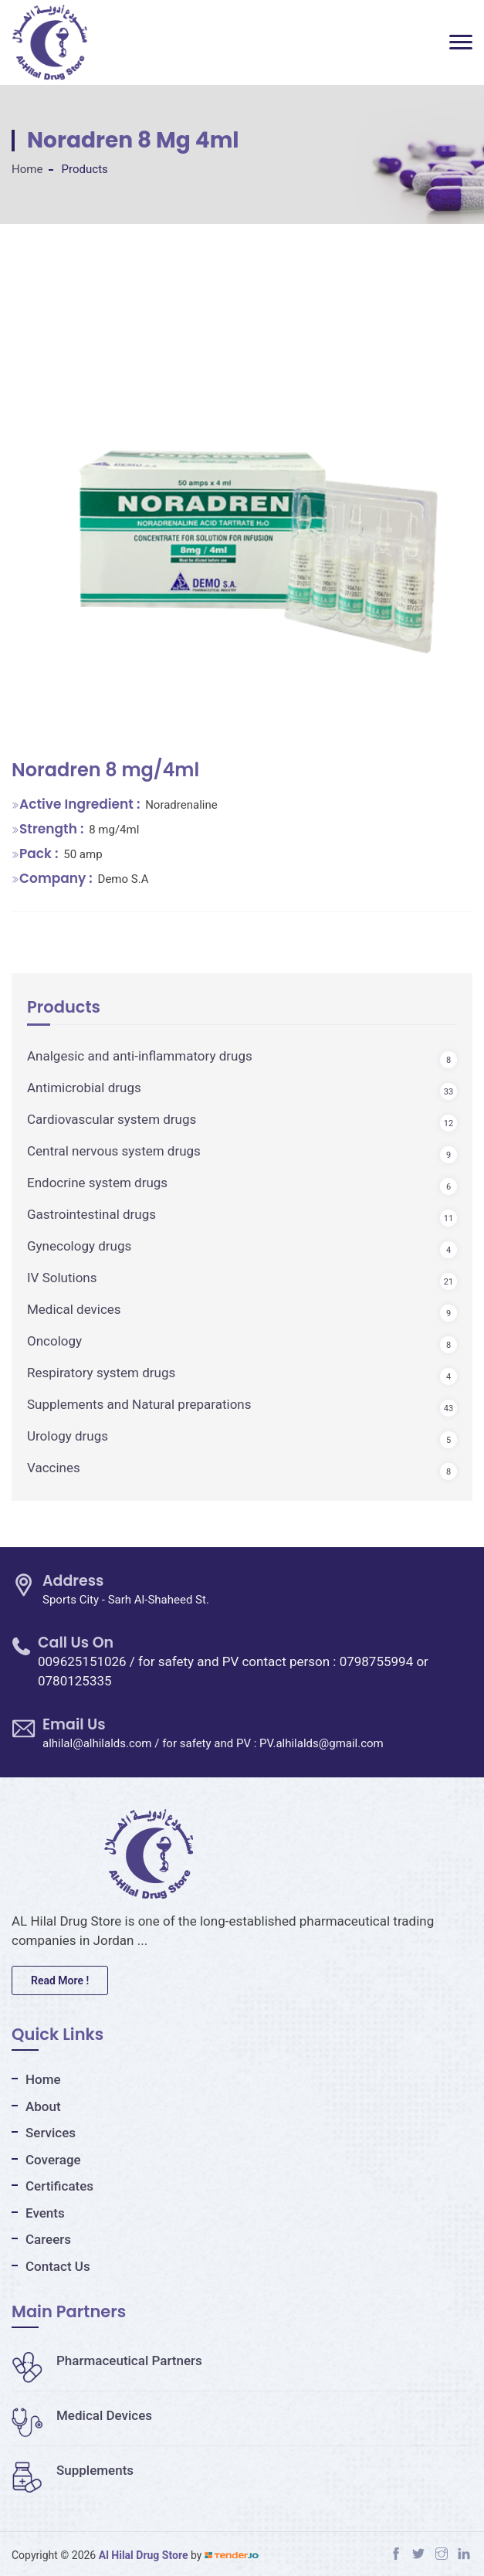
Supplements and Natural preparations (139, 1404)
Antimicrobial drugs (84, 1087)
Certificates (59, 2186)
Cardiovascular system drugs (111, 1119)
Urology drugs (67, 1436)
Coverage (53, 2159)
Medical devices (74, 1309)
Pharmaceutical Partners (107, 2360)
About (43, 2106)
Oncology (54, 1341)
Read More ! (60, 1980)
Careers (48, 2239)
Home (27, 169)
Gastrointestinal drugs (91, 1214)
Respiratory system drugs (101, 1372)
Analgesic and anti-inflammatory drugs (139, 1056)
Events (45, 2213)
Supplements (73, 2470)
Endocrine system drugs (97, 1182)
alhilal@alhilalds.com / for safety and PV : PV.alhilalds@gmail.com (213, 1743)
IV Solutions (62, 1277)
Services (50, 2132)
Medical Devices (82, 2415)
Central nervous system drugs (114, 1151)
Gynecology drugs (79, 1246)
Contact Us (57, 2266)
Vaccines (53, 1467)
